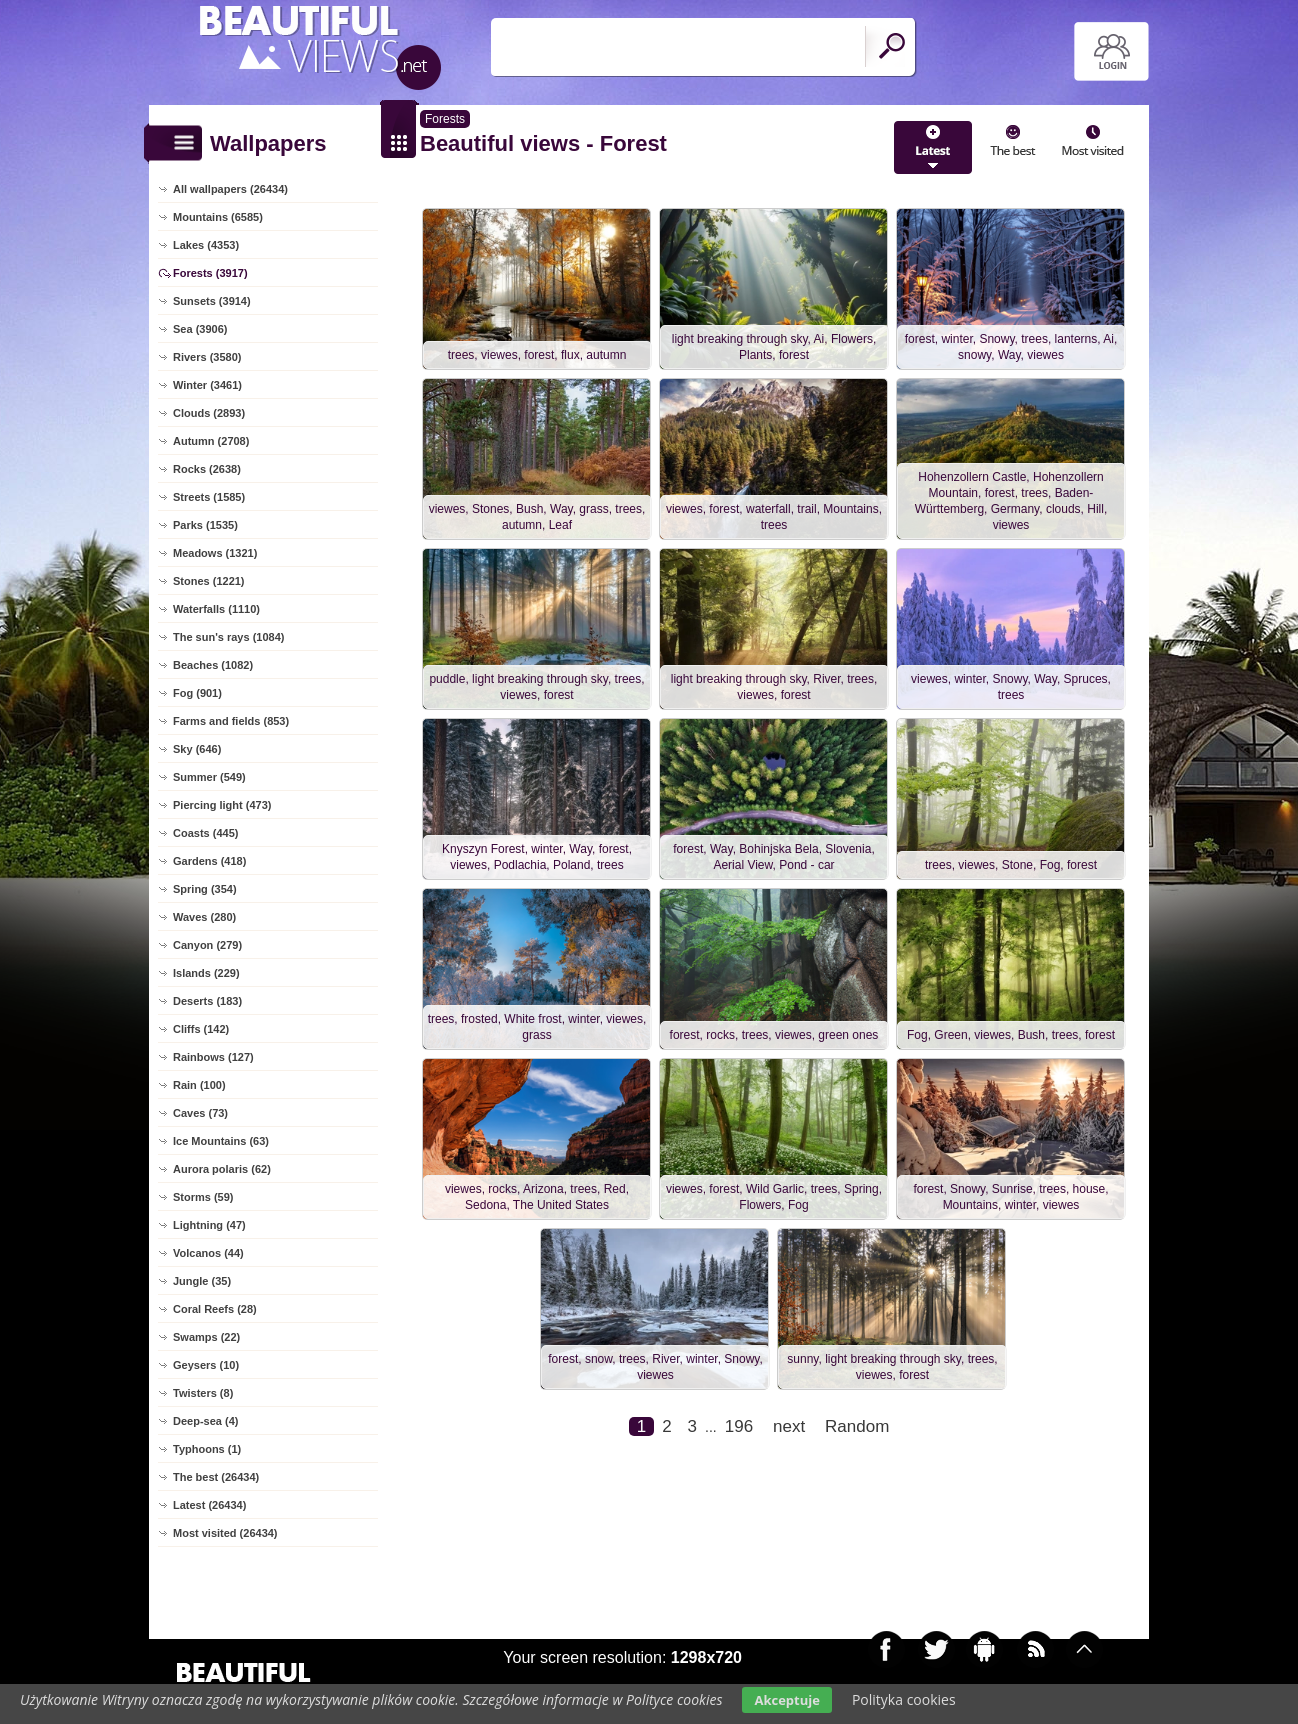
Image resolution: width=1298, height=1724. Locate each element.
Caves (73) (200, 1113)
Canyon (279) (207, 945)
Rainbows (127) (213, 1057)
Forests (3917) (210, 273)
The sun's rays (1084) (228, 637)
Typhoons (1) (207, 1449)
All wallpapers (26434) (230, 189)
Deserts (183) (207, 1001)
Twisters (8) (203, 1393)
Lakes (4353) (206, 245)
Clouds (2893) (209, 413)
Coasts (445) (205, 833)
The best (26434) (216, 1477)
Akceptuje (786, 1700)
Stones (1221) (209, 581)
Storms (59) (203, 1197)
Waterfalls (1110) (216, 609)
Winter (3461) (207, 385)
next (789, 1426)
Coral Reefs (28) (215, 1309)
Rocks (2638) (207, 469)
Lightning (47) (209, 1225)
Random (857, 1426)
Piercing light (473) (222, 805)
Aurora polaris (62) (222, 1169)
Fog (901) (197, 693)
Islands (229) (206, 973)
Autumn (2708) (211, 441)
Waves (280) (204, 917)
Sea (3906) (200, 329)
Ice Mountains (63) (221, 1141)
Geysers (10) (206, 1365)
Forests (445, 119)
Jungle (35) (202, 1281)
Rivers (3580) (207, 357)
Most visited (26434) (225, 1533)
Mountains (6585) (218, 217)
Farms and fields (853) (231, 721)
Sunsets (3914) (212, 301)
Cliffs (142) (201, 1029)
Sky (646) (197, 749)
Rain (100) (199, 1085)
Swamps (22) (206, 1337)
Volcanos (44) (208, 1253)
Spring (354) (205, 889)
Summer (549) (209, 777)
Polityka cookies (904, 1699)
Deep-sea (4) (205, 1421)
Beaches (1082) (213, 665)
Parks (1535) (205, 525)
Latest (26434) (209, 1505)
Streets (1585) (209, 497)
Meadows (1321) (215, 553)
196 (739, 1426)
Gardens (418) (209, 861)
